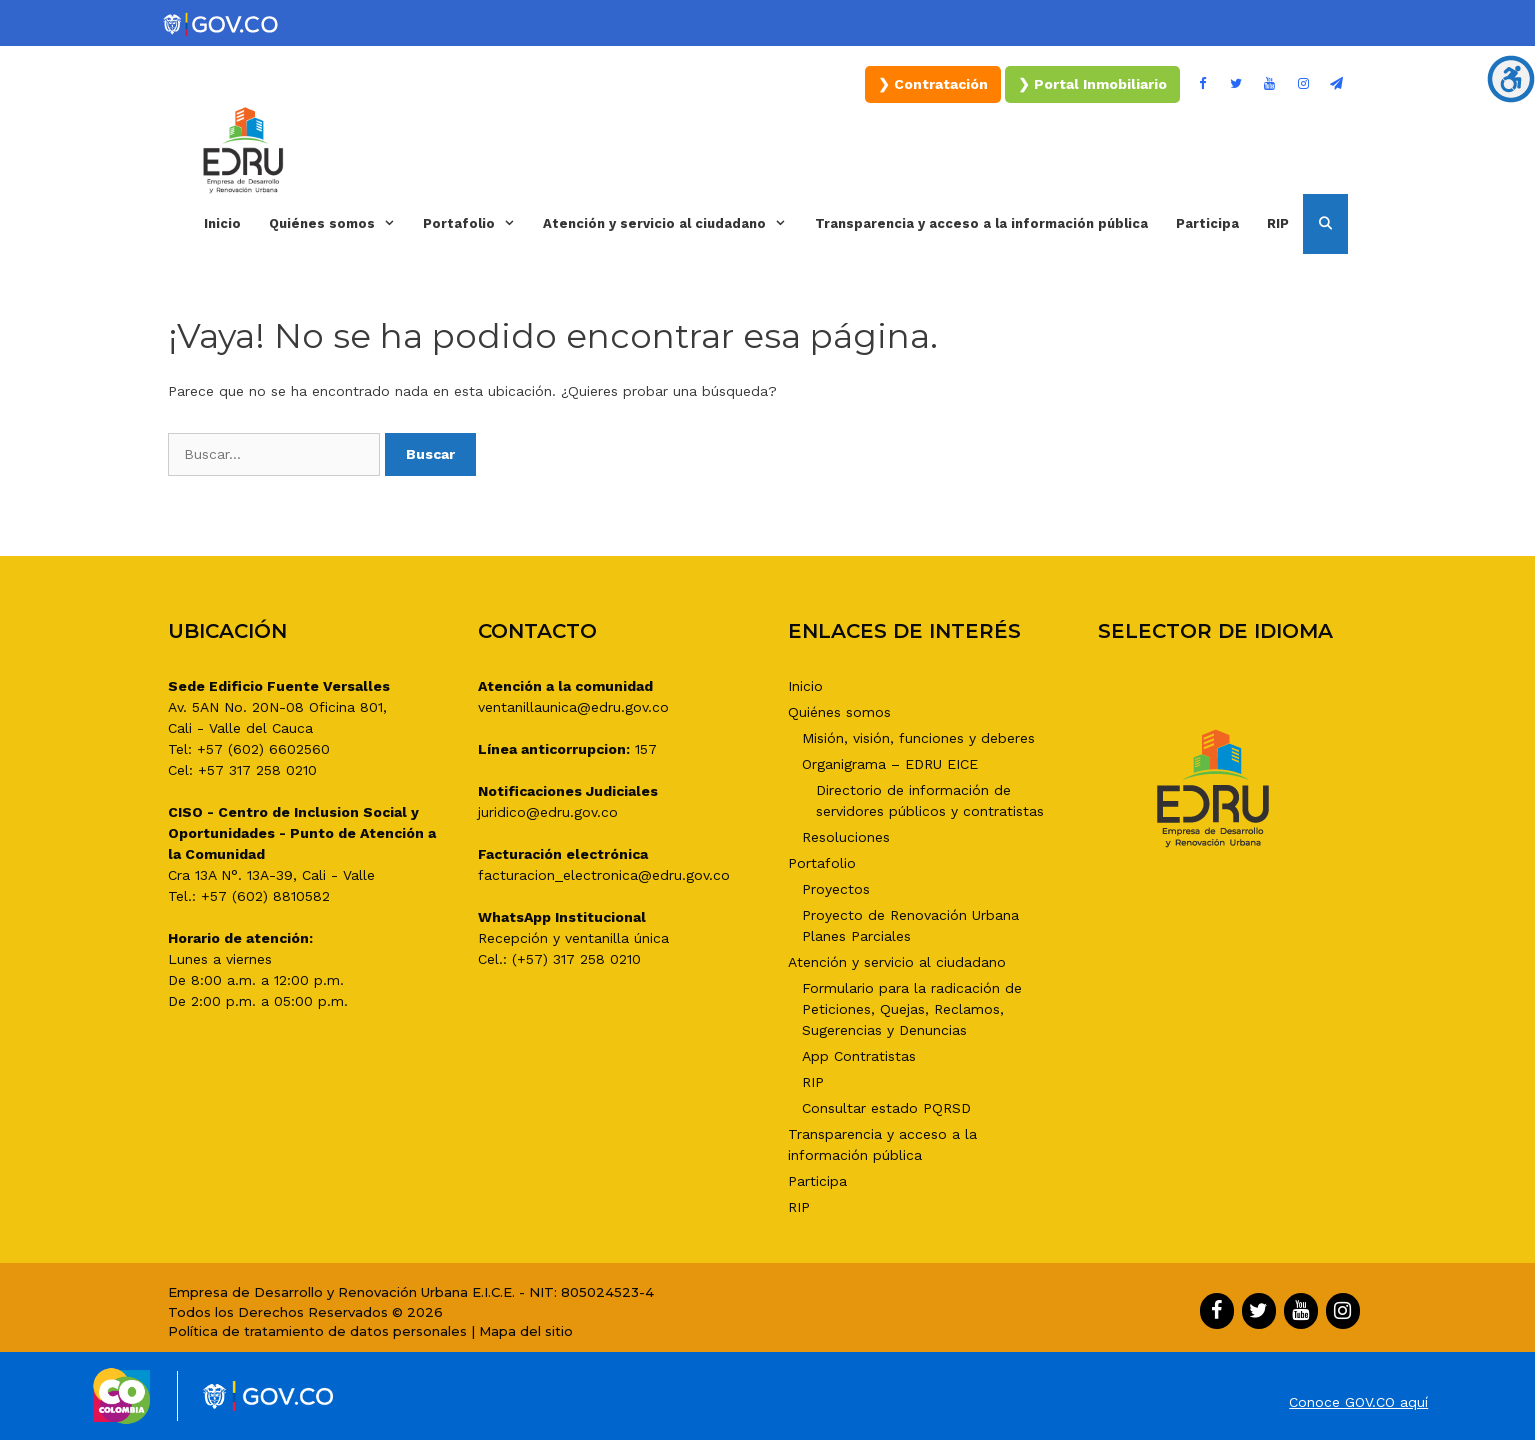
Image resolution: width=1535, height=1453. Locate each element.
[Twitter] (1236, 84)
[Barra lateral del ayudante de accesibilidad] (1511, 79)
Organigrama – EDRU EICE (890, 764)
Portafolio (476, 224)
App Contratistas (859, 1056)
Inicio (222, 223)
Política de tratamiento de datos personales (317, 1331)
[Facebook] (1203, 84)
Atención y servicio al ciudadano (671, 224)
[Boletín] (1337, 84)
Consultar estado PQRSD (886, 1108)
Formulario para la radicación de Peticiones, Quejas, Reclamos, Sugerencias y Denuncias (912, 1009)
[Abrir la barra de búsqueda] (1325, 224)
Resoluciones (846, 837)
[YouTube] (1270, 84)
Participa (1207, 223)
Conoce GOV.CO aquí (1358, 1402)
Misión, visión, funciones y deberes (918, 738)
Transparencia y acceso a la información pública (981, 223)
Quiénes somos (339, 224)
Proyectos (836, 889)
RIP (1278, 223)
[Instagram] (1303, 84)
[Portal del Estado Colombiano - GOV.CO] (222, 25)
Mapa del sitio (526, 1331)
